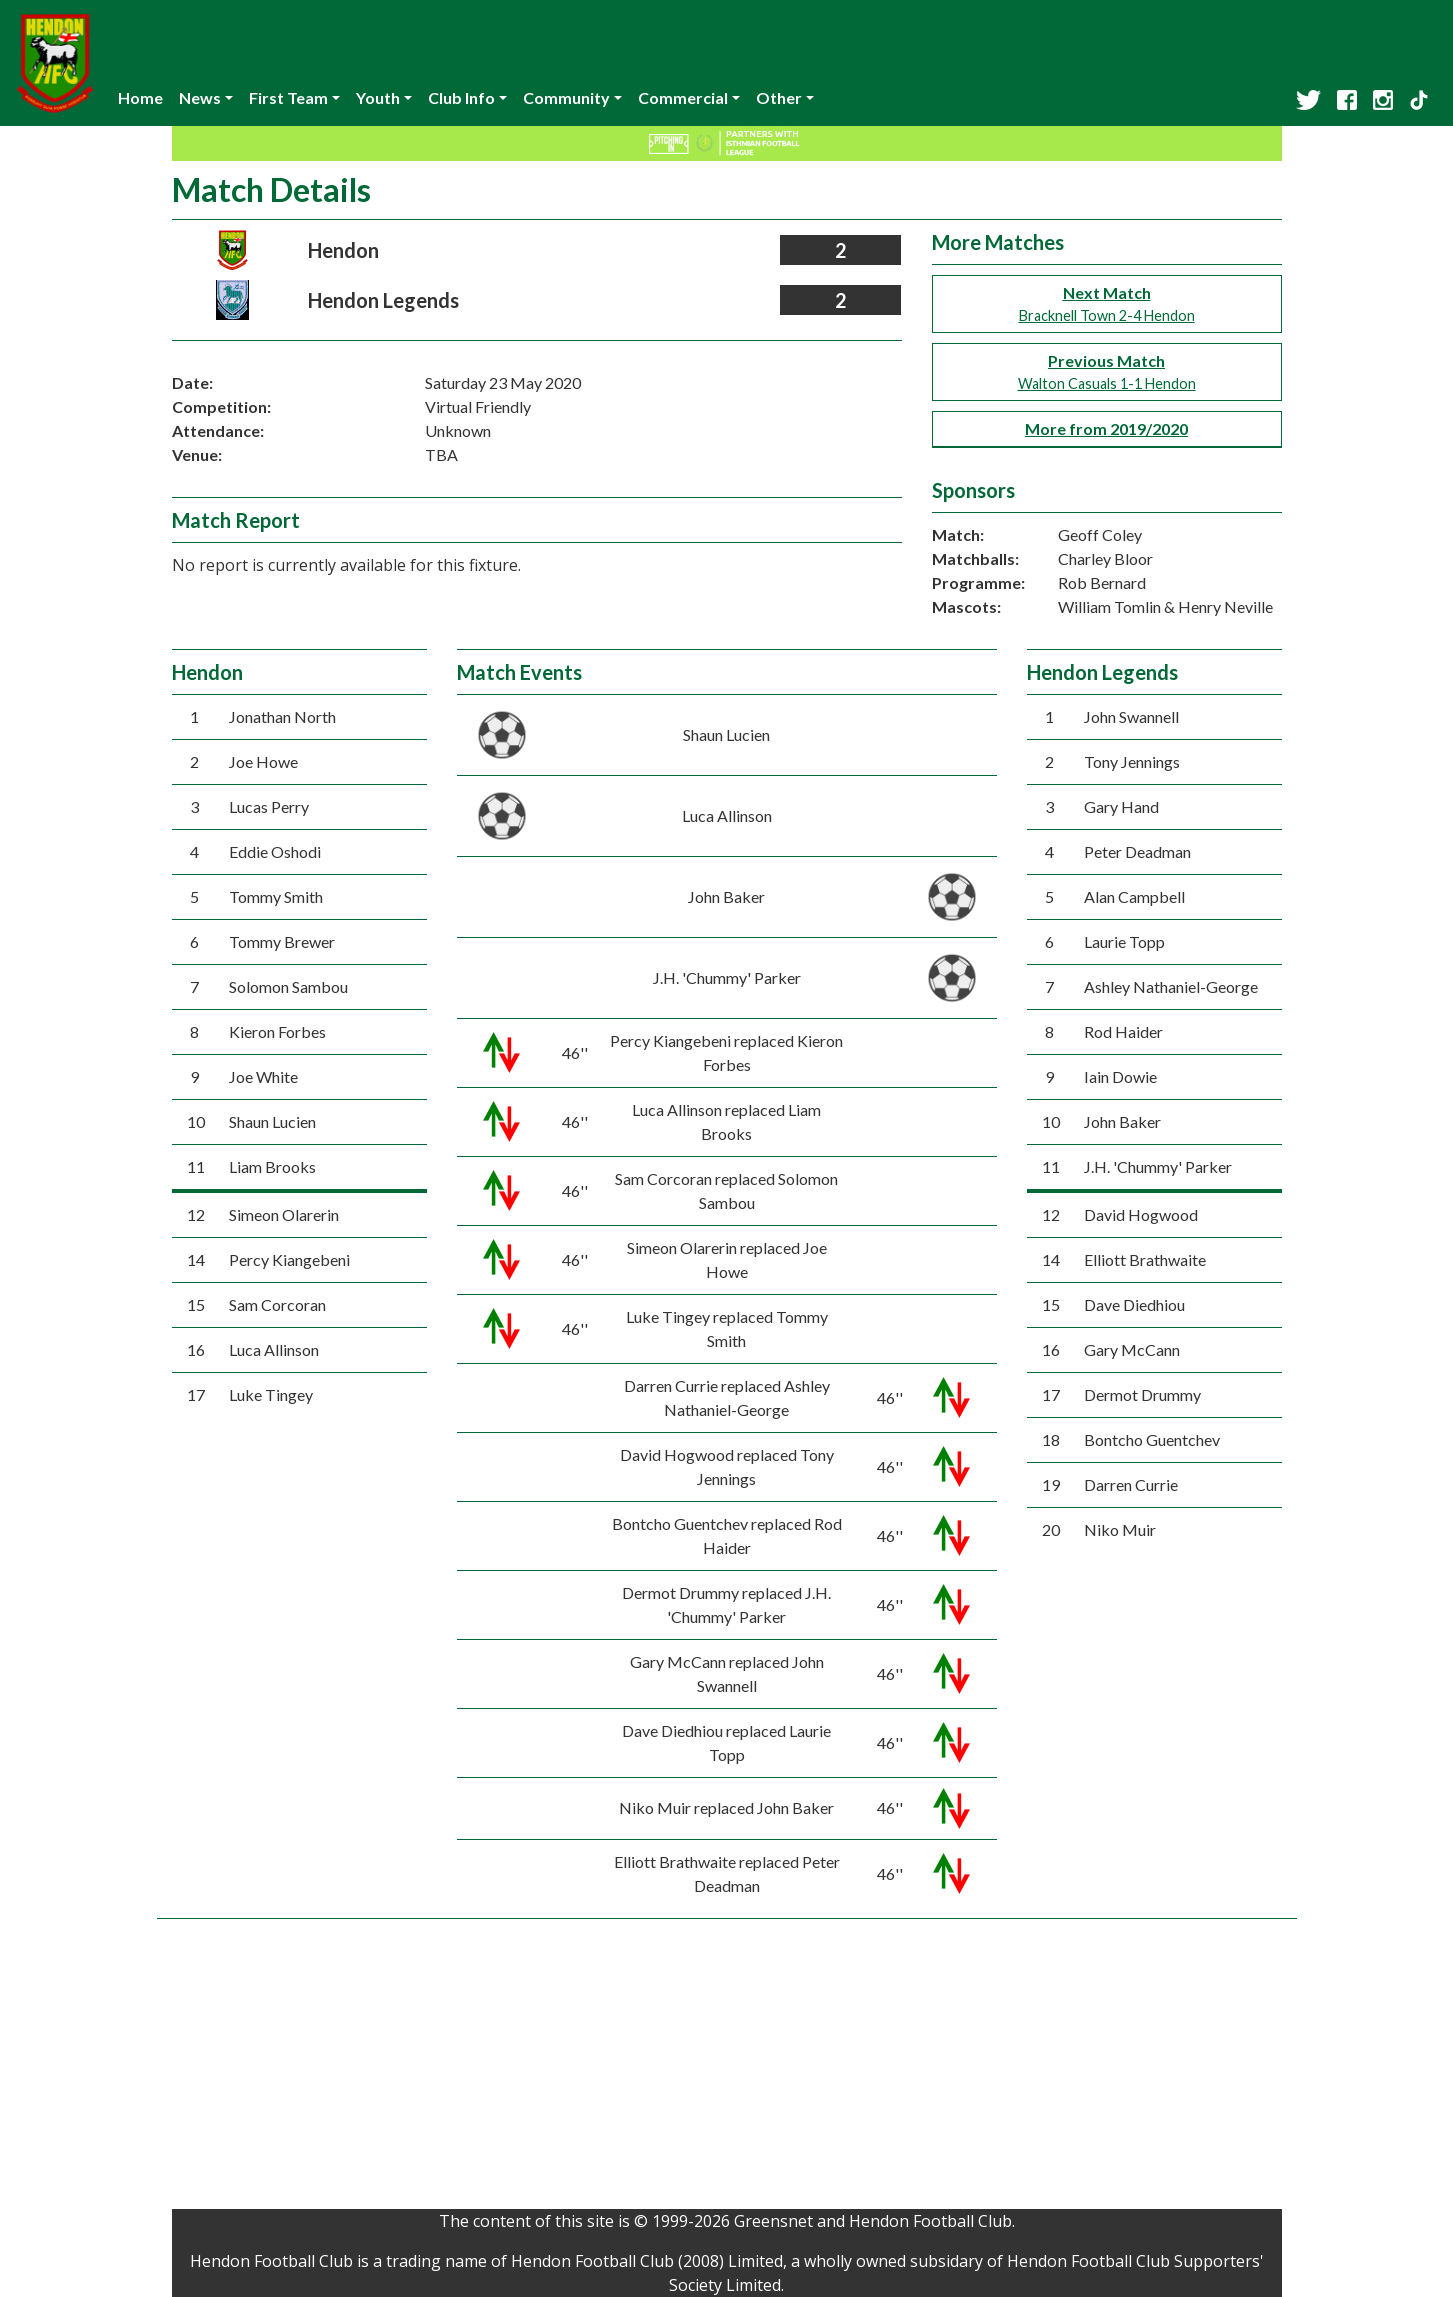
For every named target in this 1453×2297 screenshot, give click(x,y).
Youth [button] (378, 97)
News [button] (200, 97)
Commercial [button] (683, 97)
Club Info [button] (461, 97)
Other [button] (779, 97)
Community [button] (566, 97)
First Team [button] (288, 97)
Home (140, 97)
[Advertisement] (727, 2069)
